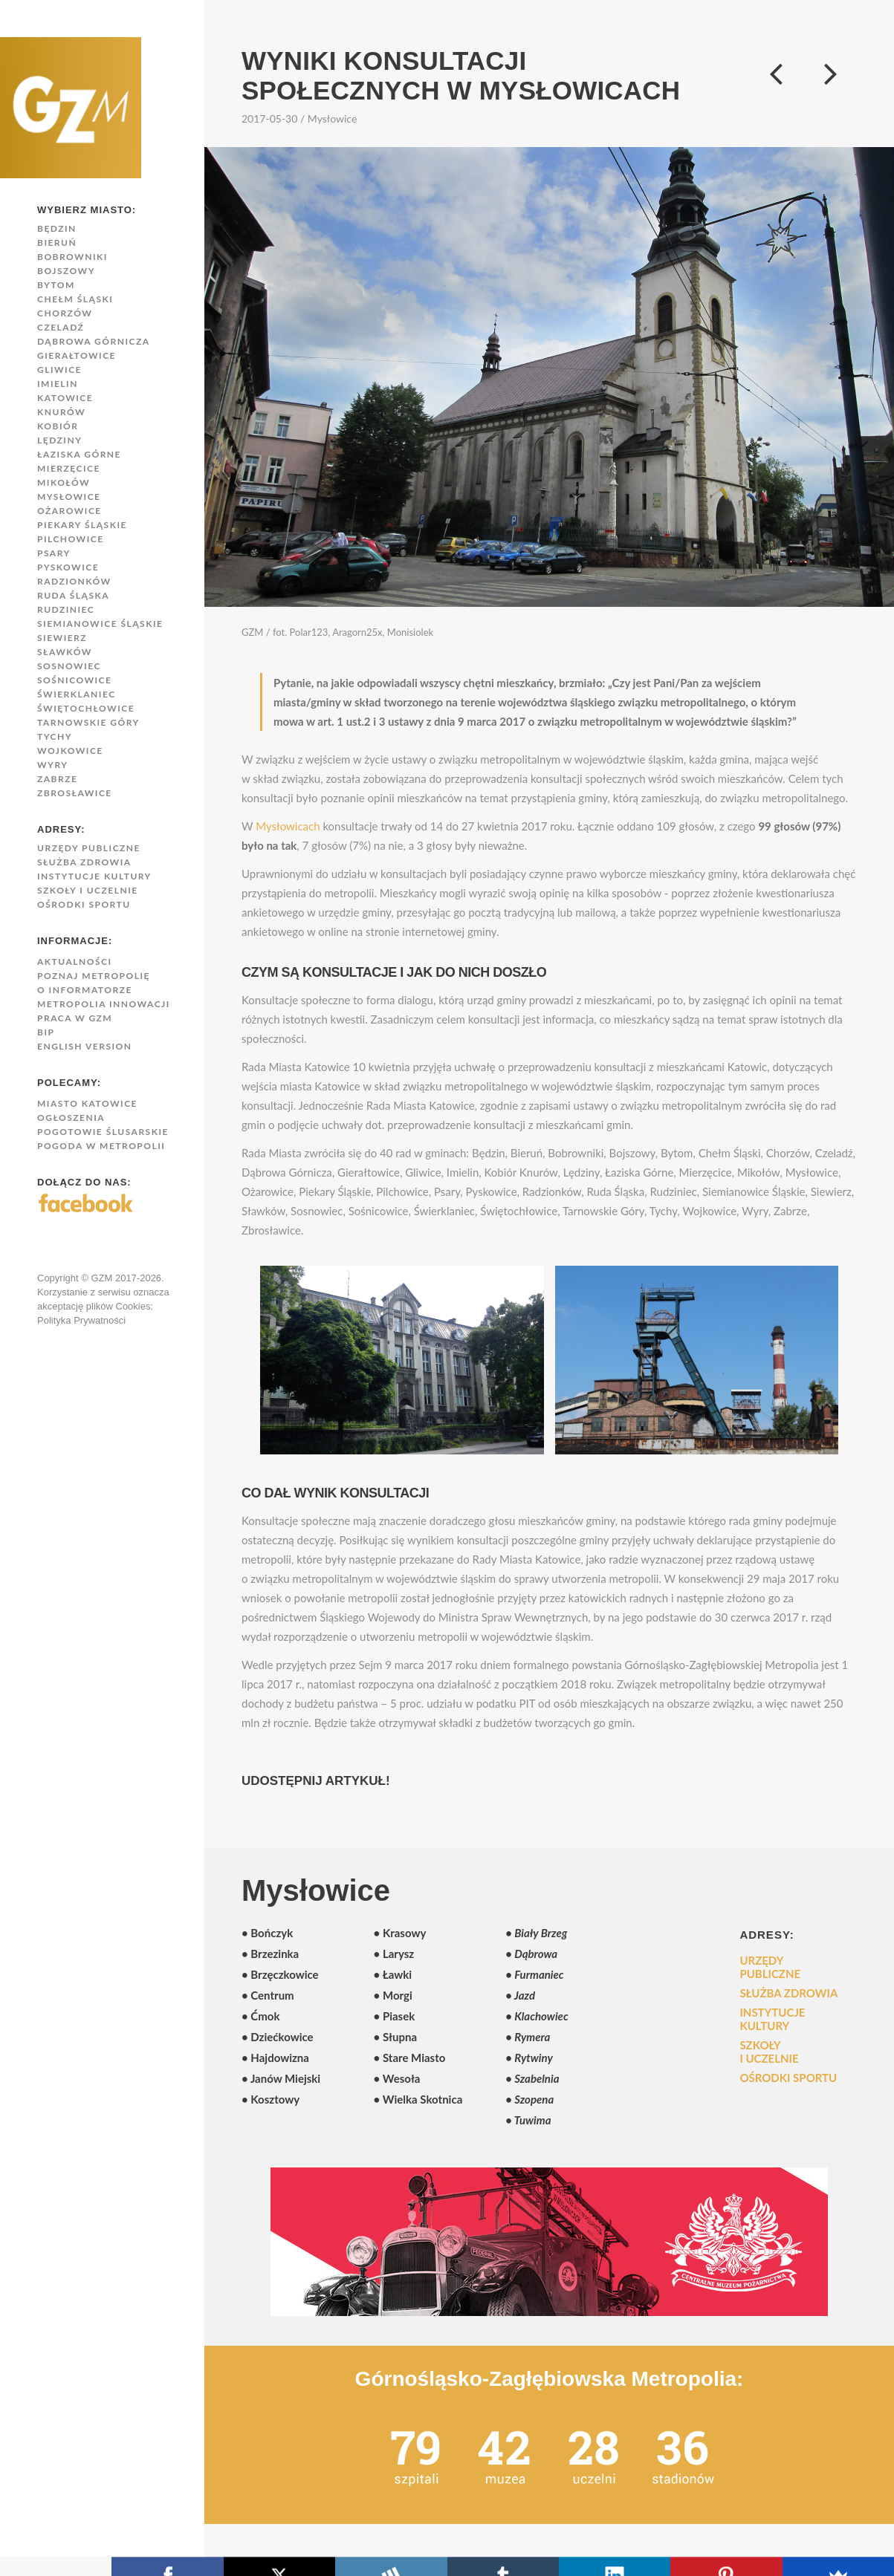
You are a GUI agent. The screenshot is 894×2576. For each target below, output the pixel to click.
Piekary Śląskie (82, 524)
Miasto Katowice (87, 1103)
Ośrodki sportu (84, 904)
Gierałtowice (76, 355)
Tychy (54, 736)
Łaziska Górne (79, 454)
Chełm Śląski (75, 299)
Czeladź (60, 327)
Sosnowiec (69, 665)
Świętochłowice (86, 708)
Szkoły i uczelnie (87, 890)
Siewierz (62, 637)
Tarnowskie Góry (88, 722)
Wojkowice (70, 750)
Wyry (52, 764)
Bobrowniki (72, 256)
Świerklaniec (76, 694)
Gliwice (59, 369)
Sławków (64, 651)
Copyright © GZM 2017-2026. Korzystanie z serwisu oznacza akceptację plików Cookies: (103, 1292)
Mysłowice (69, 496)
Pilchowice (70, 538)
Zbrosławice (74, 793)
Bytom (56, 284)
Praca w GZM (74, 1018)
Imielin (57, 383)
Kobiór (57, 426)
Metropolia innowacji (103, 1003)
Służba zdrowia (84, 862)
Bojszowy (66, 270)
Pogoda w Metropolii (101, 1145)
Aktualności (74, 961)
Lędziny (59, 440)
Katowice (65, 397)
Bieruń (57, 242)
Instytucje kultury (94, 876)
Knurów (61, 411)
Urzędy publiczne (88, 847)
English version (84, 1046)
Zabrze (57, 778)
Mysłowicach (288, 826)
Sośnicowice (74, 680)
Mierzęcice (68, 468)
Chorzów (64, 313)
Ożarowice (69, 510)
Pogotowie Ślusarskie (103, 1131)
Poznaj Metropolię (93, 975)
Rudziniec (65, 609)
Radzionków (74, 581)
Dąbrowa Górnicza (93, 341)
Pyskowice (68, 567)
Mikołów (63, 482)
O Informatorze (84, 989)
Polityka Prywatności (81, 1320)
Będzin (57, 228)
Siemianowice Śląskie (100, 623)
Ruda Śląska (73, 595)
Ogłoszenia (71, 1117)
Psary (54, 553)
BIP (45, 1032)
